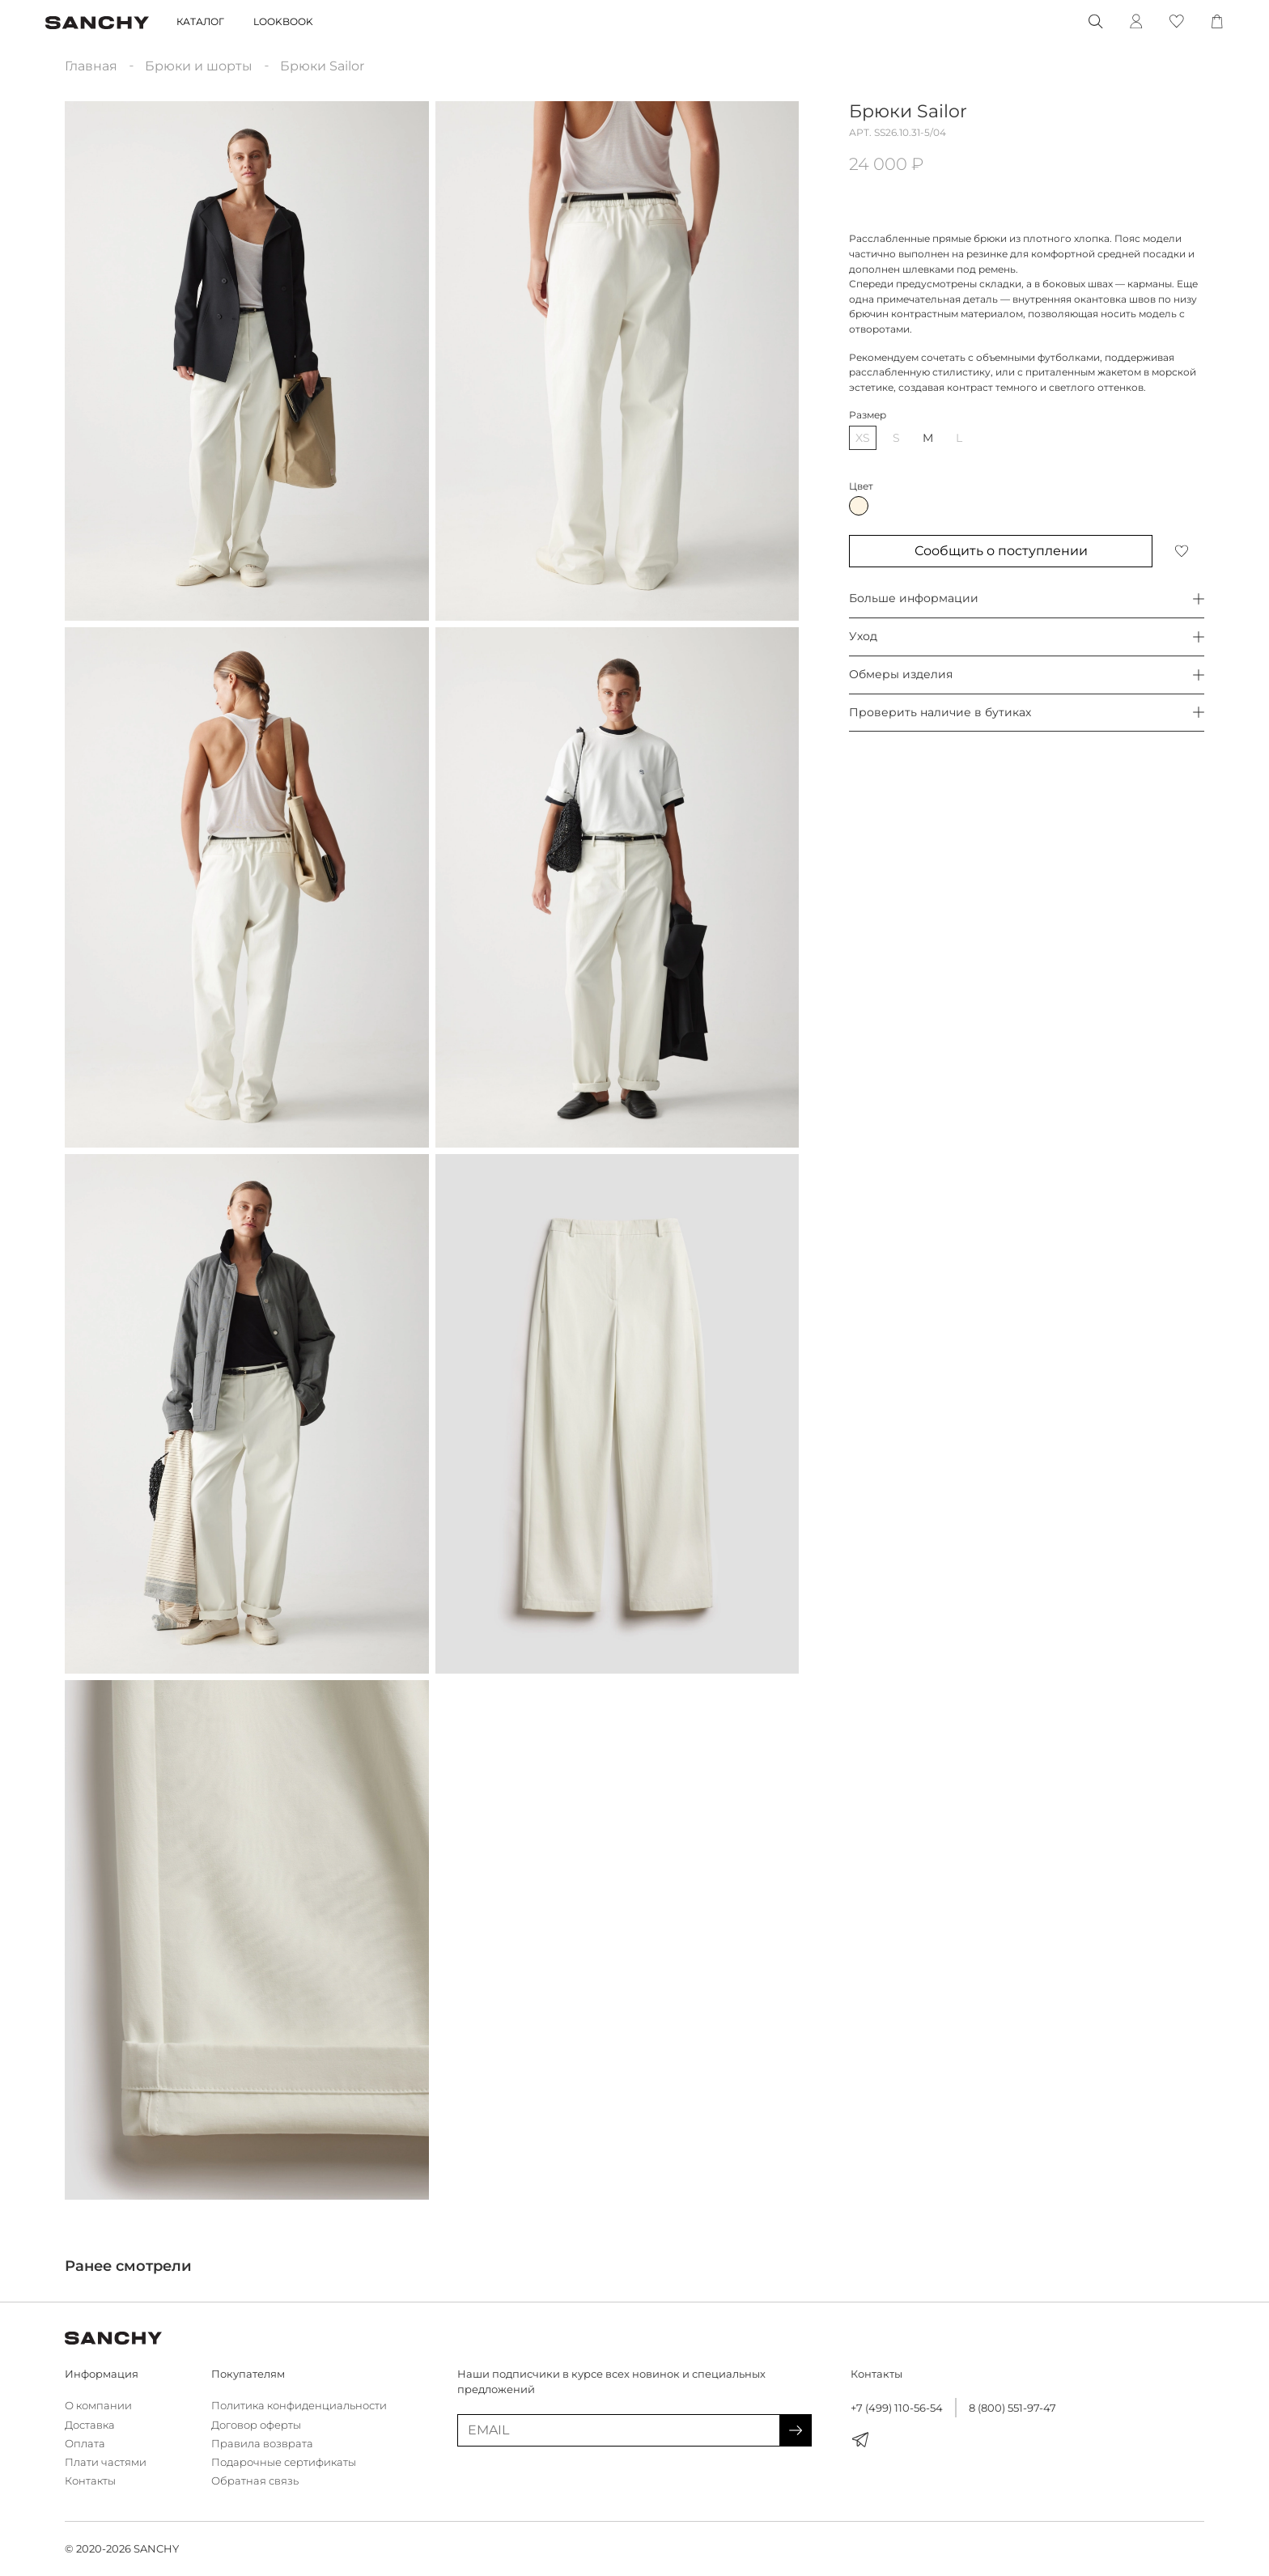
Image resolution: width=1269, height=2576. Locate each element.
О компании (98, 2406)
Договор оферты (256, 2425)
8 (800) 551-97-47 (1012, 2408)
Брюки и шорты (199, 66)
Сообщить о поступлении (1001, 550)
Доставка (90, 2425)
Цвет (861, 486)
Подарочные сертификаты (283, 2462)
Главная (91, 66)
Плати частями (105, 2462)
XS (862, 438)
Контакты (90, 2481)
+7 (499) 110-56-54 (897, 2408)
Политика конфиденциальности (299, 2406)
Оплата (85, 2444)
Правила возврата (262, 2444)
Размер (867, 415)
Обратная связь (255, 2481)
